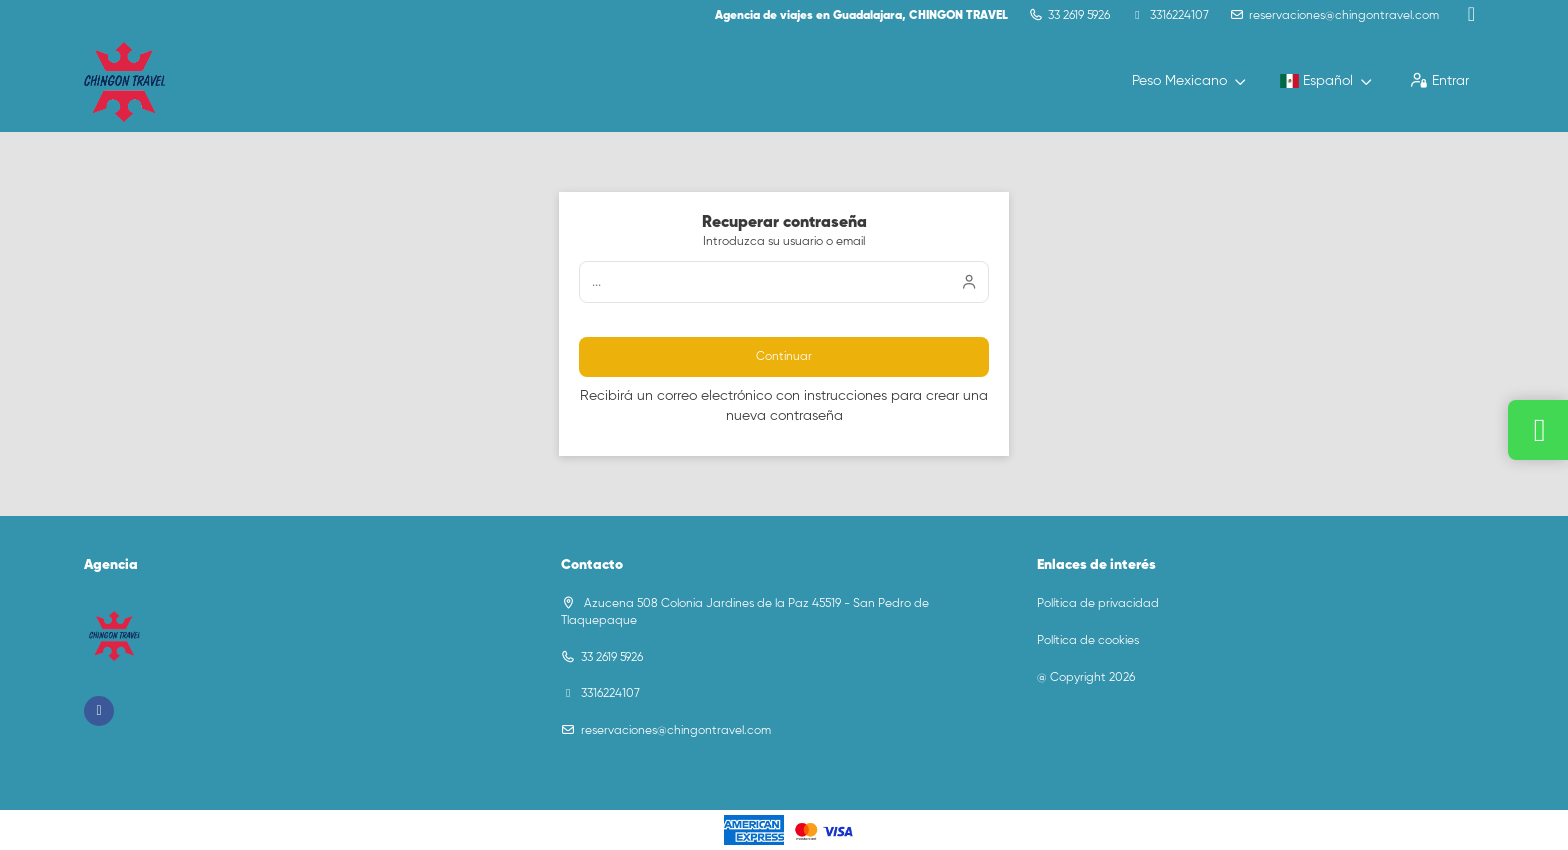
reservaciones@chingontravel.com (1344, 16)
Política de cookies (1088, 641)
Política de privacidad (1098, 604)
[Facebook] (1471, 15)
